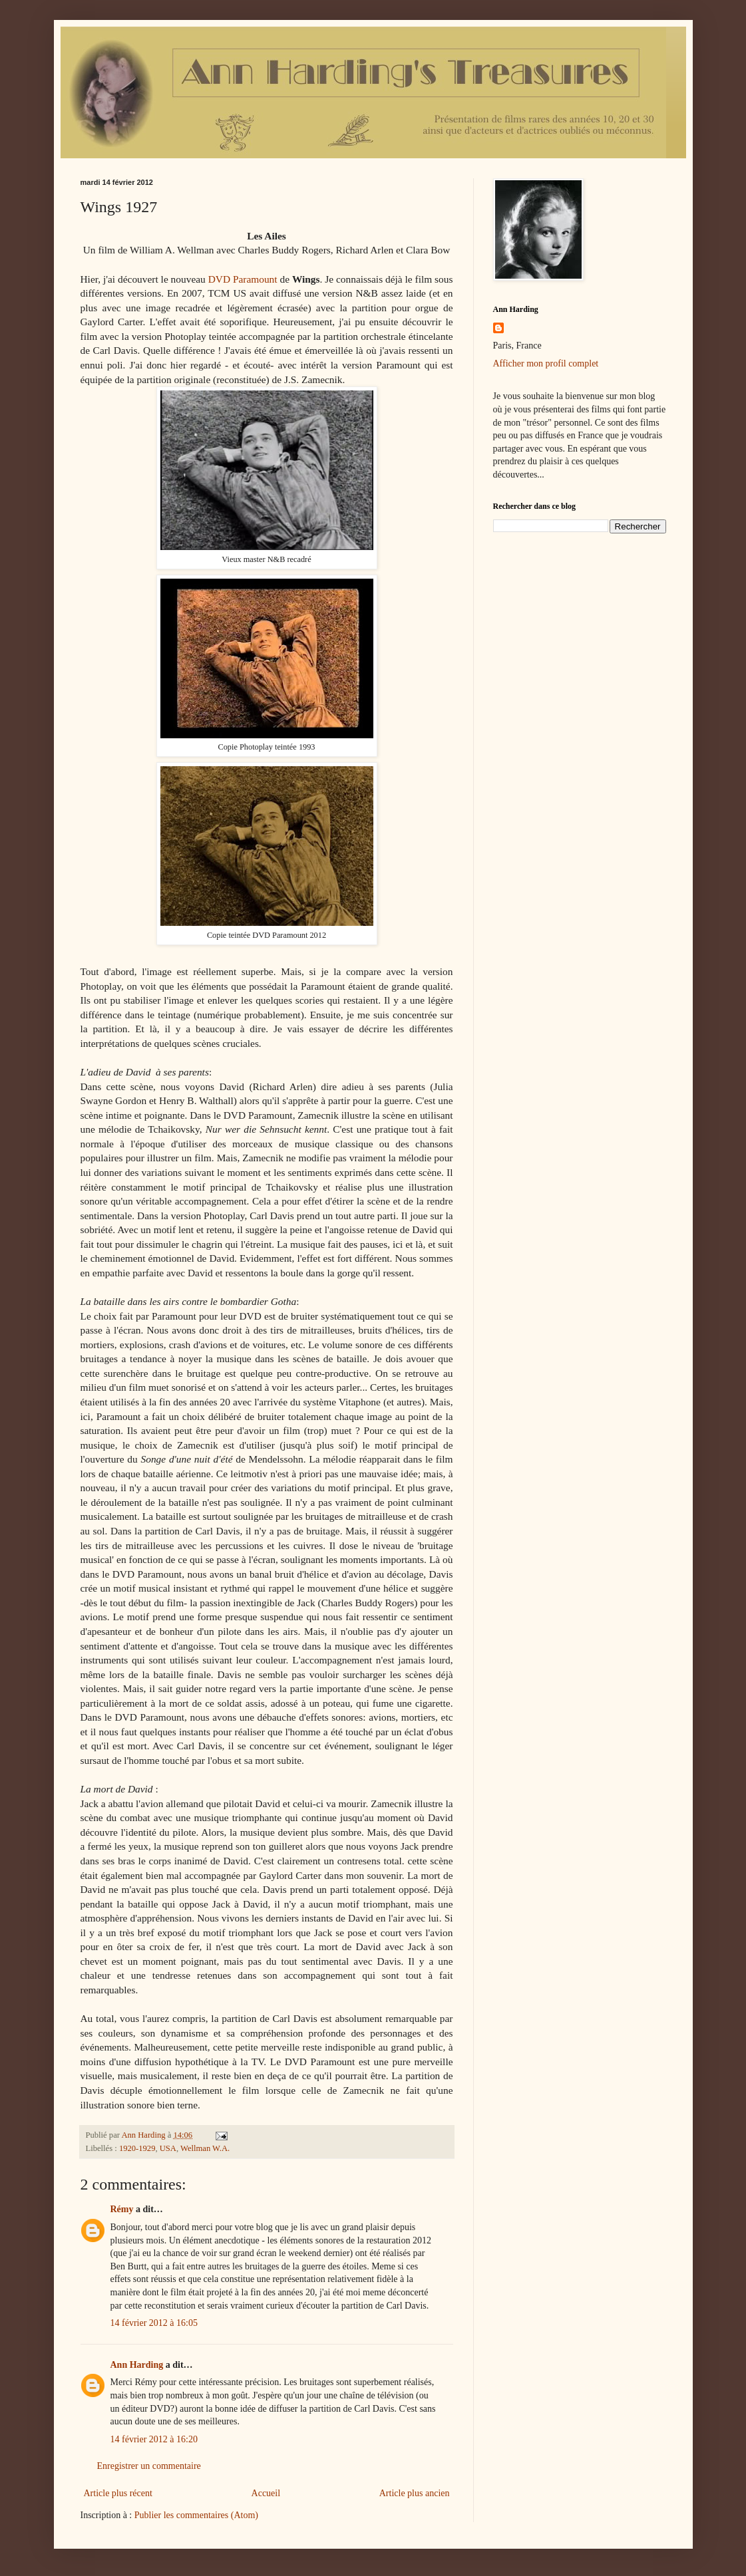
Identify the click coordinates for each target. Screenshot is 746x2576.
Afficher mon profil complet (546, 363)
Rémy (122, 2209)
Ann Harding (137, 2365)
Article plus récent (118, 2493)
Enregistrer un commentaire (149, 2466)
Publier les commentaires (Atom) (196, 2515)
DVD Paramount (243, 279)
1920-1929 (137, 2148)
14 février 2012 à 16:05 (154, 2323)
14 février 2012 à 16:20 (154, 2439)
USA (168, 2148)
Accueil (266, 2493)
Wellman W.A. (205, 2148)
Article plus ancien (414, 2493)
